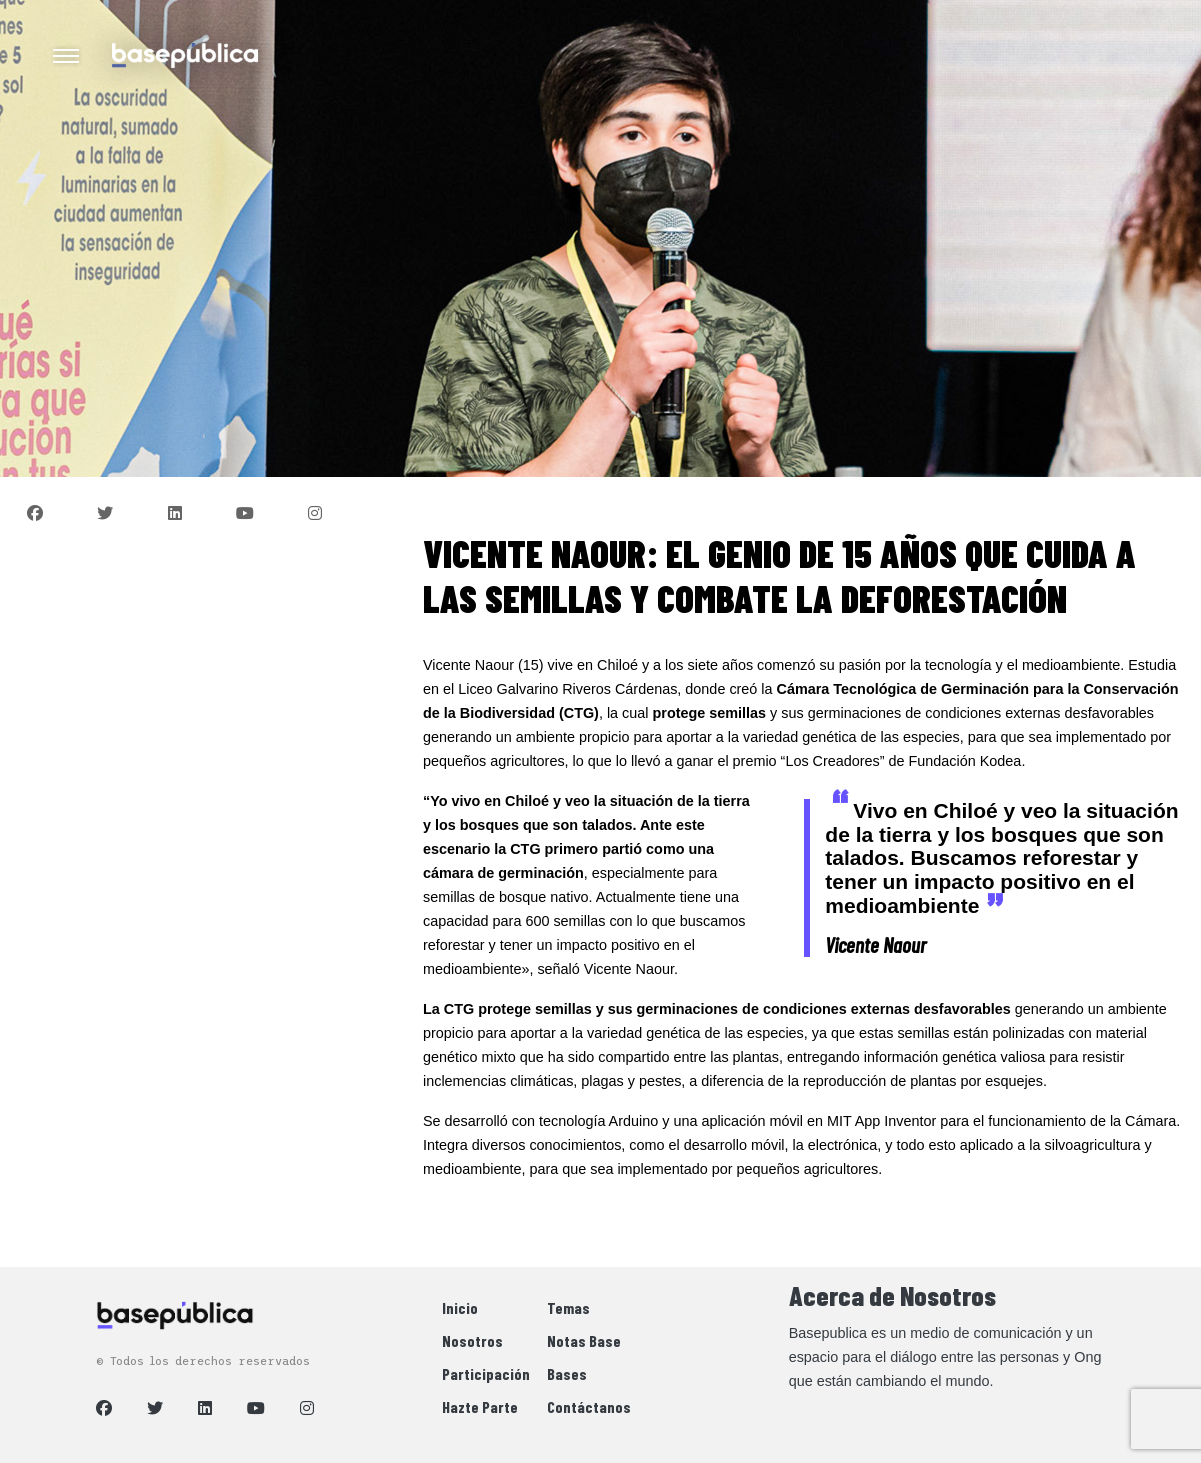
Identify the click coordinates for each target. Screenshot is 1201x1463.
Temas (568, 1307)
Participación (486, 1373)
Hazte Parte (480, 1406)
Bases (567, 1373)
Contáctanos (589, 1406)
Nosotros (472, 1340)
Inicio (460, 1307)
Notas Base (584, 1340)
